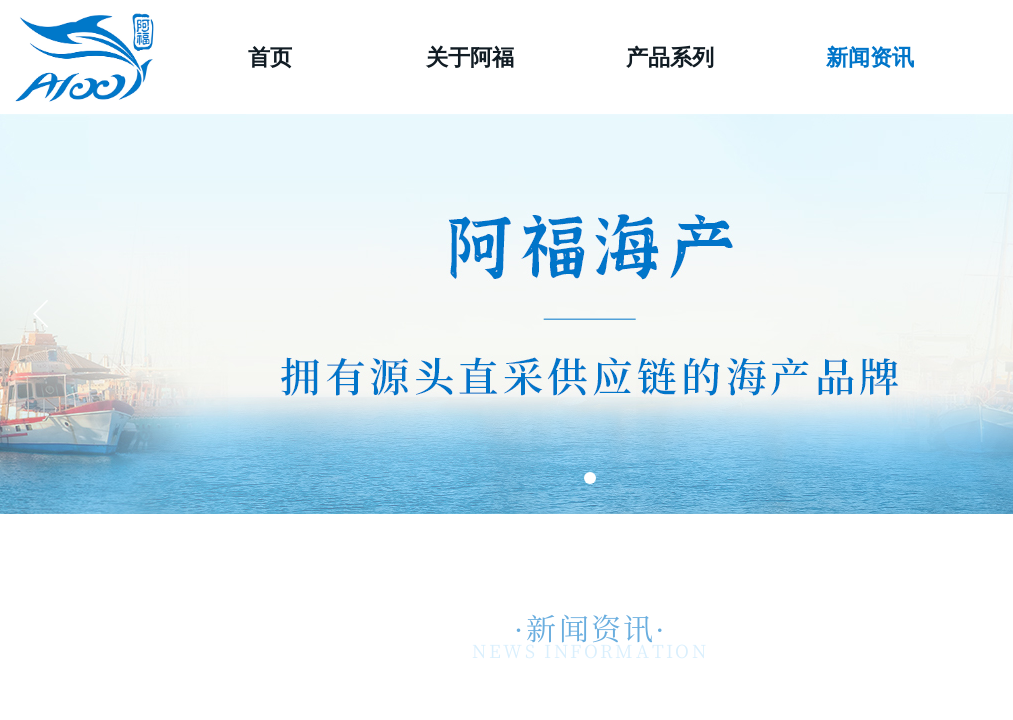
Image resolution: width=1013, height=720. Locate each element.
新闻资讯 (870, 57)
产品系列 (670, 57)
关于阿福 (470, 57)
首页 (270, 57)
